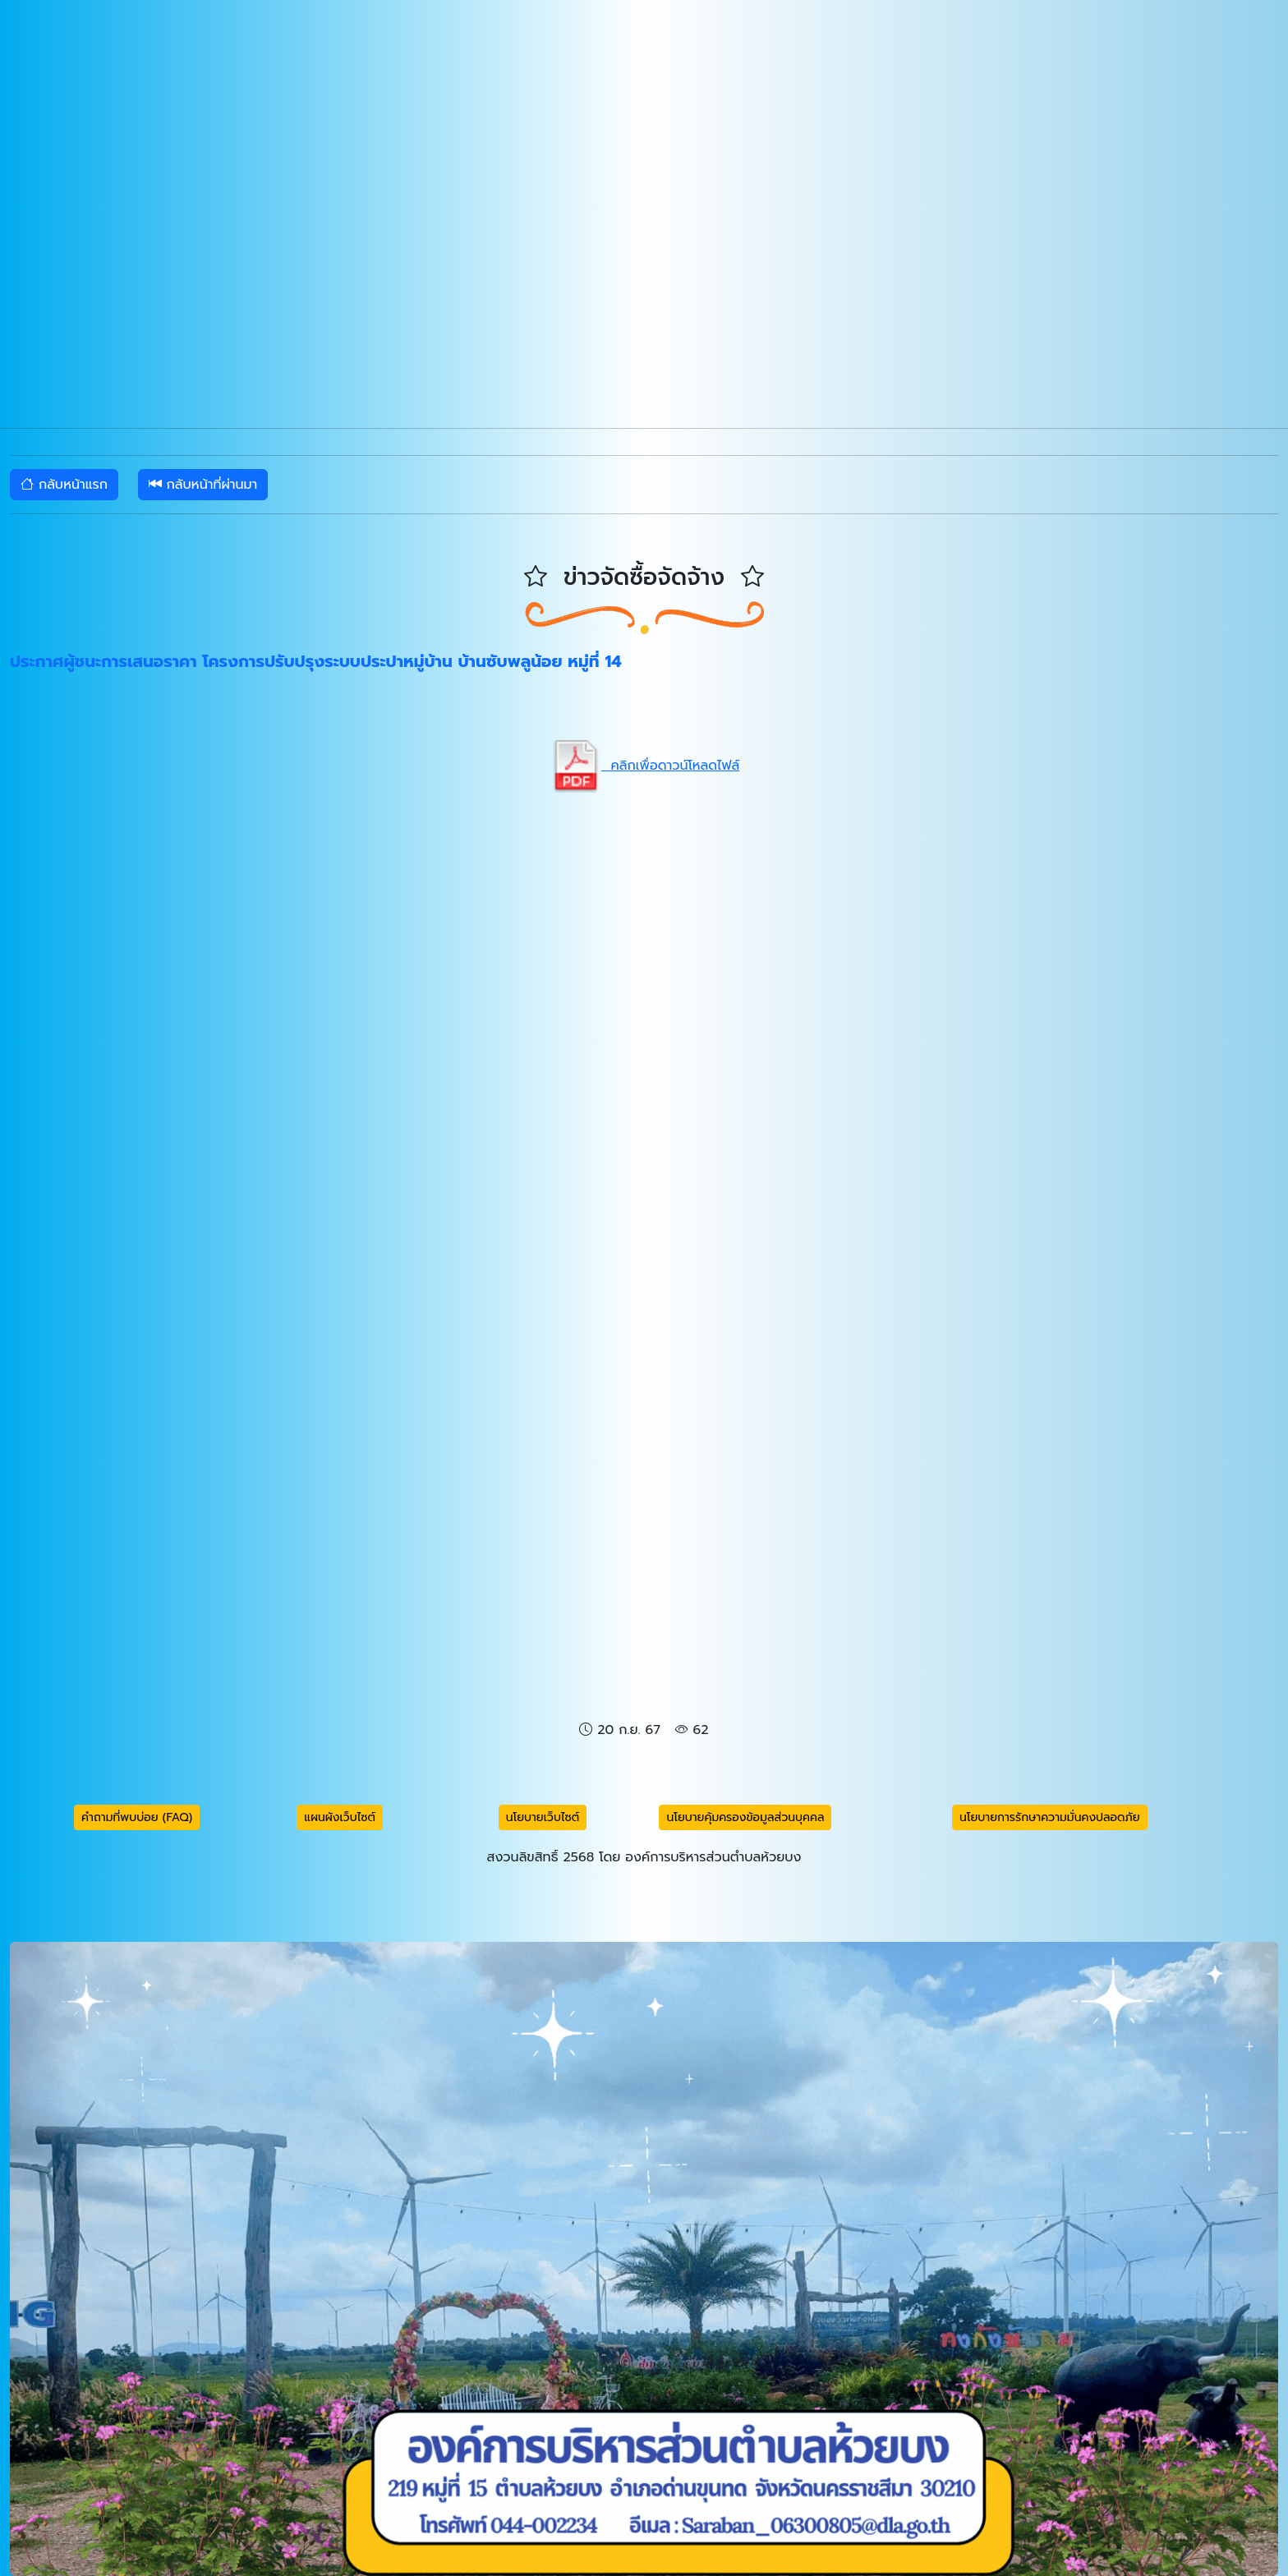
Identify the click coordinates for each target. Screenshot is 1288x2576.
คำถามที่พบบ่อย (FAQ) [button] (136, 1817)
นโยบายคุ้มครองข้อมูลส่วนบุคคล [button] (745, 1817)
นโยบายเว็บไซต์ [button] (543, 1817)
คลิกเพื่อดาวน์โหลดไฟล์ (644, 765)
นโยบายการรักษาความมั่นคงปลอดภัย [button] (1049, 1817)
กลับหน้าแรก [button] (64, 484)
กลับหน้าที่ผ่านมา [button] (203, 484)
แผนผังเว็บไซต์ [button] (339, 1817)
